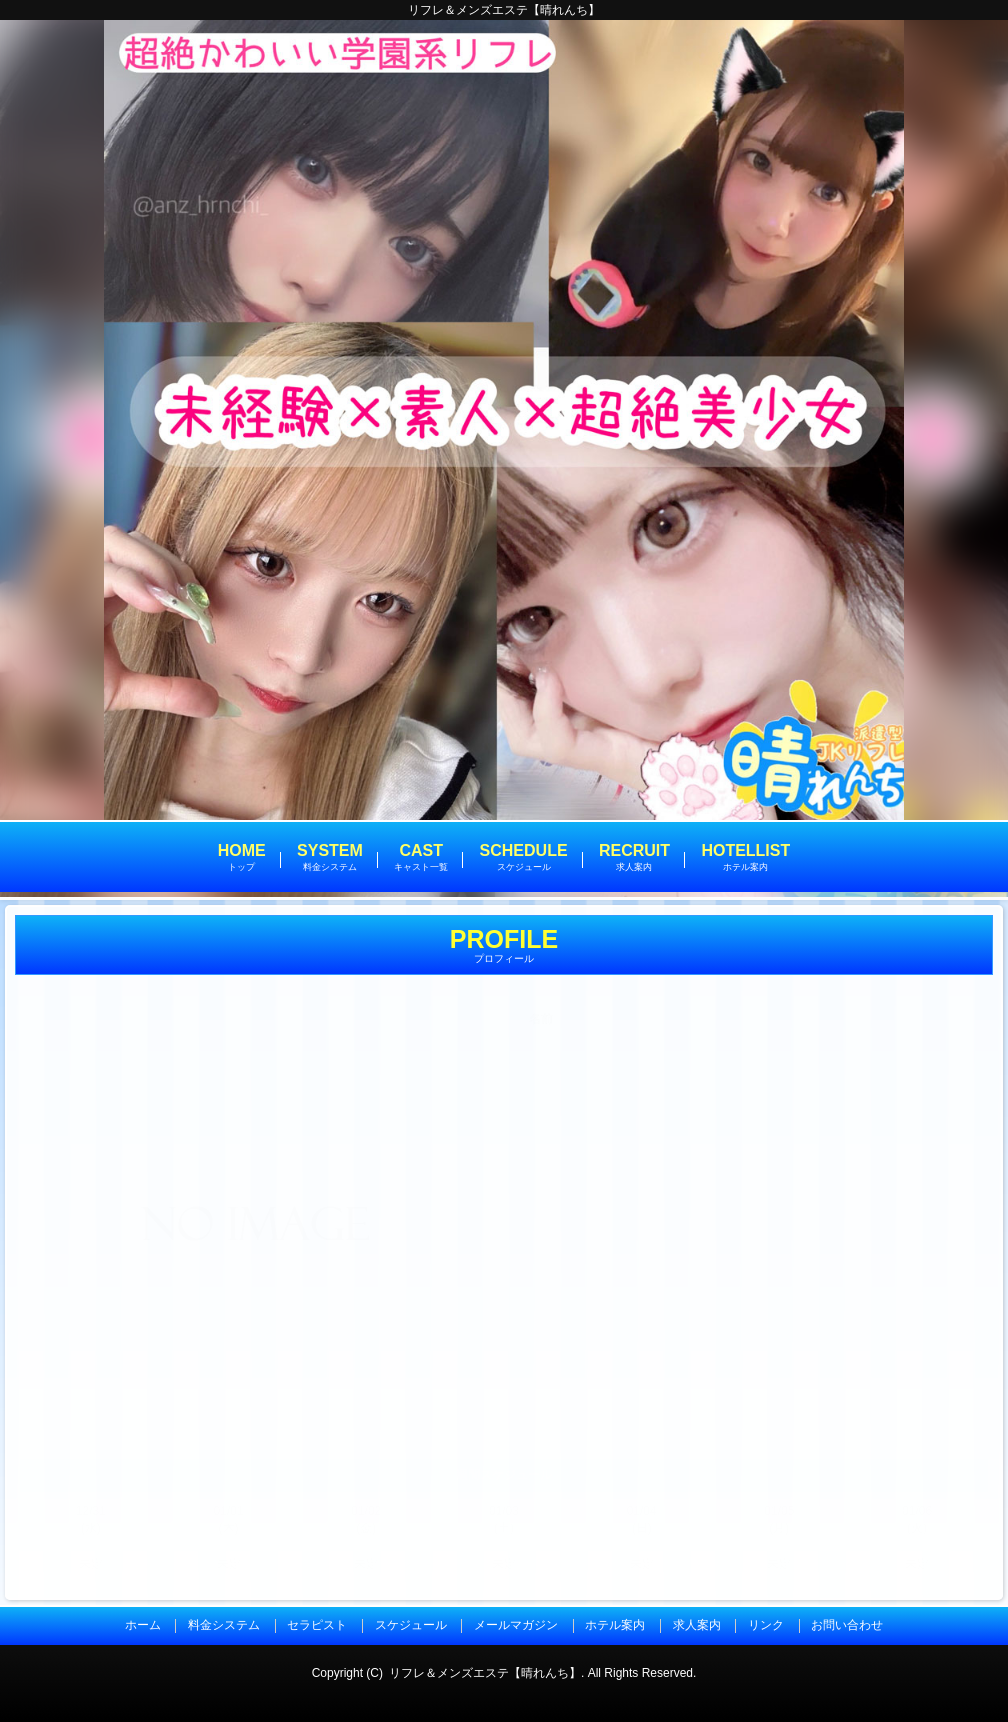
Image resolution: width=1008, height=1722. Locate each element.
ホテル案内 (615, 1625)
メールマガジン (516, 1625)
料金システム (224, 1625)
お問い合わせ (847, 1625)
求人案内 (697, 1625)
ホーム (143, 1625)
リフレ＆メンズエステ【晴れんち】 (485, 1673)
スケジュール (411, 1625)
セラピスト (317, 1625)
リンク (766, 1625)
